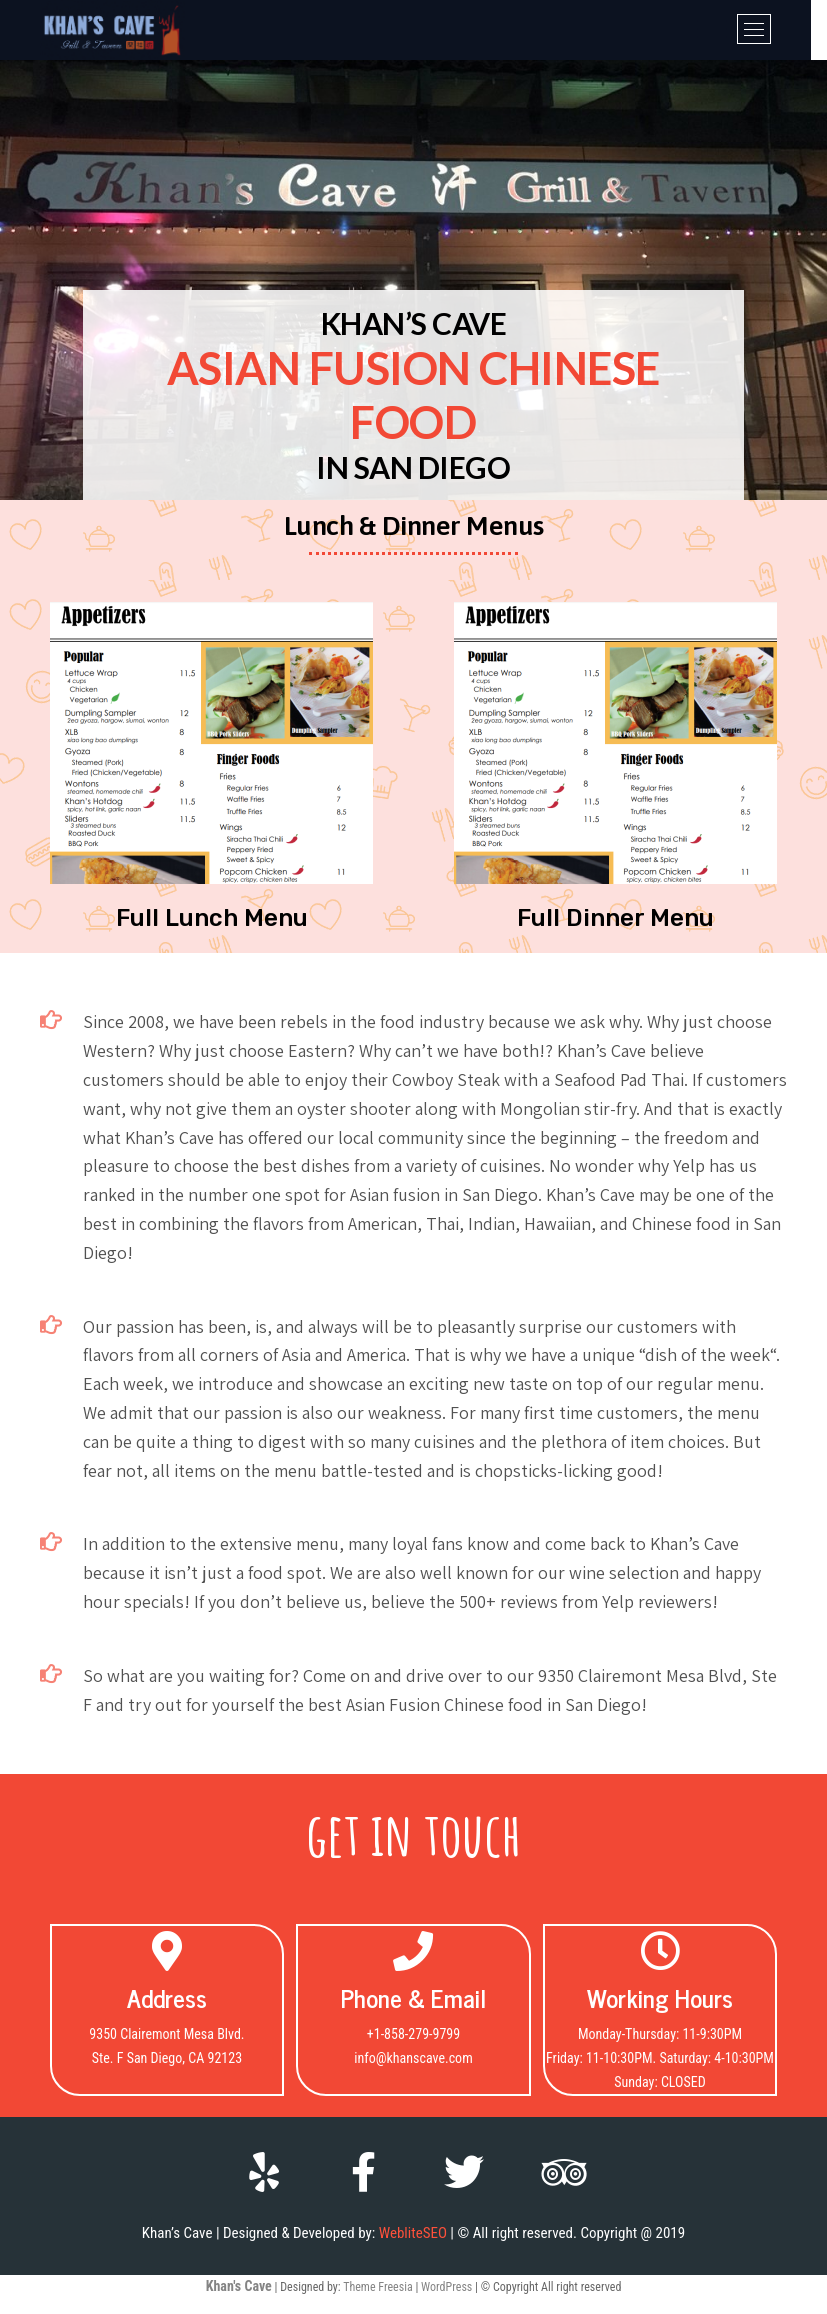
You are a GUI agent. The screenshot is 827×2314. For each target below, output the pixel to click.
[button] (212, 918)
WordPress (446, 2287)
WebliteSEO (413, 2233)
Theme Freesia (377, 2287)
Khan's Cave (239, 2286)
